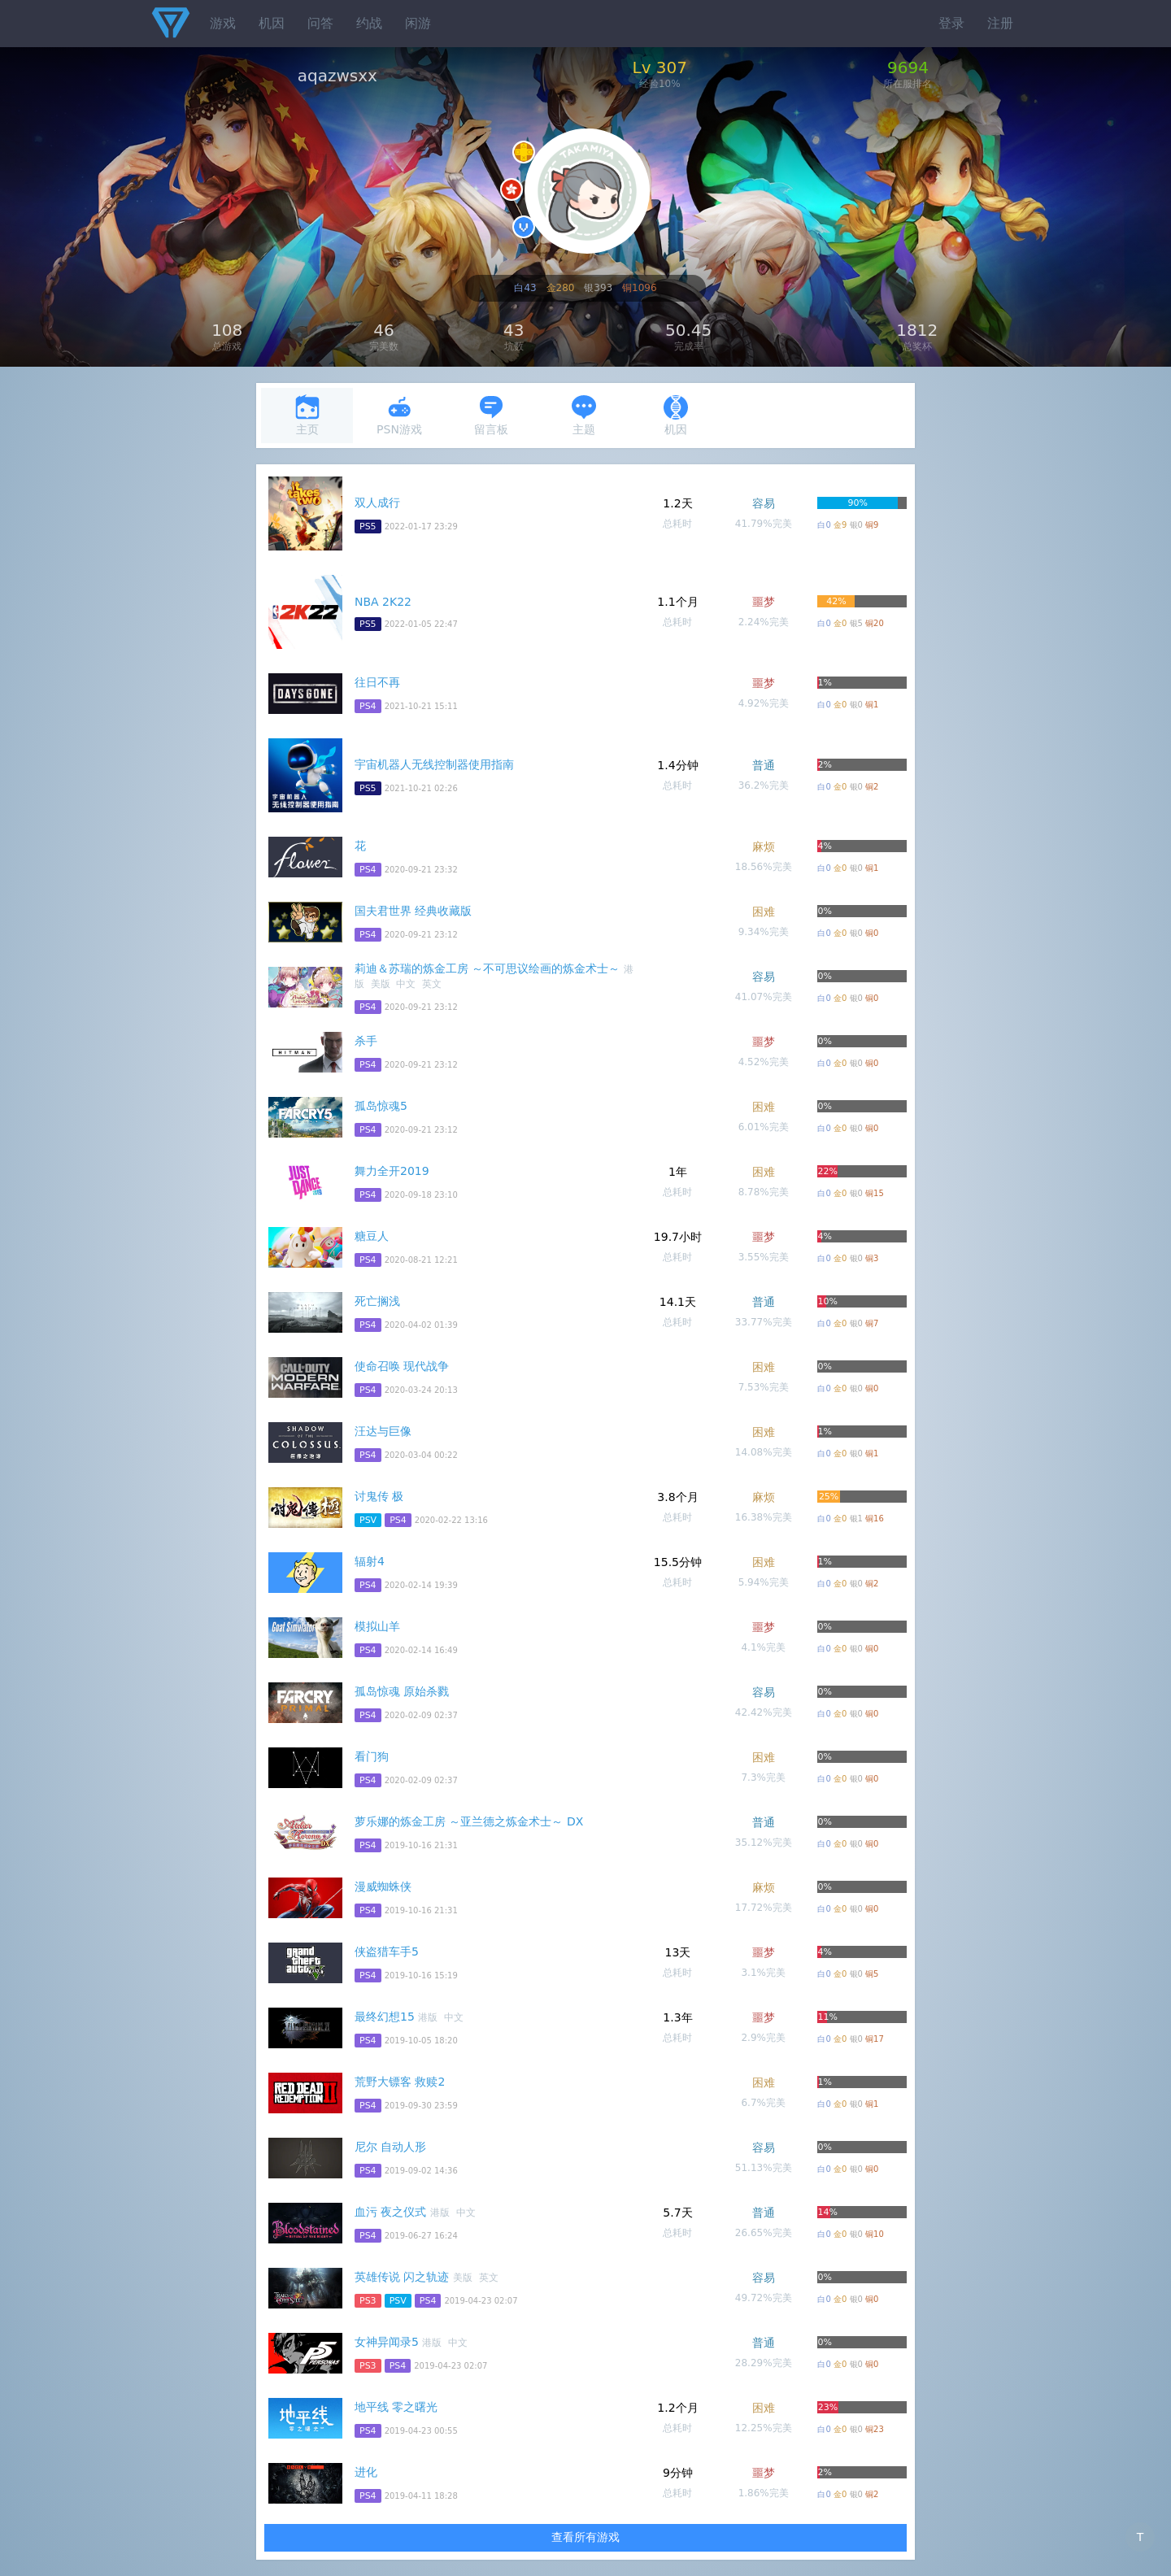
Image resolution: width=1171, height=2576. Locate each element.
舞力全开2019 (392, 1170)
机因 (272, 23)
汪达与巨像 (383, 1431)
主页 (307, 415)
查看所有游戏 (585, 2536)
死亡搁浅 (377, 1301)
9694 (908, 67)
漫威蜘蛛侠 (383, 1886)
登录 (951, 23)
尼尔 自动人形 (390, 2146)
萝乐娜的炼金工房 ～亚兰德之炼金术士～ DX (469, 1821)
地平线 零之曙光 (396, 2406)
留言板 (491, 415)
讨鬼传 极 (379, 1496)
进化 (366, 2471)
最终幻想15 (385, 2016)
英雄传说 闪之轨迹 (402, 2276)
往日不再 (377, 682)
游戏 (223, 23)
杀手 (366, 1040)
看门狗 (372, 1756)
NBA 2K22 (383, 601)
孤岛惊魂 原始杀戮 (402, 1691)
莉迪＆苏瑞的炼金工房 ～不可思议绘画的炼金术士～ (487, 968)
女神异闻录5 (387, 2341)
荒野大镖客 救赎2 (400, 2081)
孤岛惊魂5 (381, 1105)
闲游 (418, 23)
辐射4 (370, 1561)
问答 (320, 23)
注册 (1000, 23)
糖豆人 (372, 1235)
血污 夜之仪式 (390, 2211)
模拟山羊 (377, 1626)
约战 (369, 23)
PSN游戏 (399, 415)
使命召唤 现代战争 (402, 1366)
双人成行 (377, 502)
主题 (584, 415)
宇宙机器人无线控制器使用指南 (434, 764)
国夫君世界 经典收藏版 (413, 910)
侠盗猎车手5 (387, 1951)
